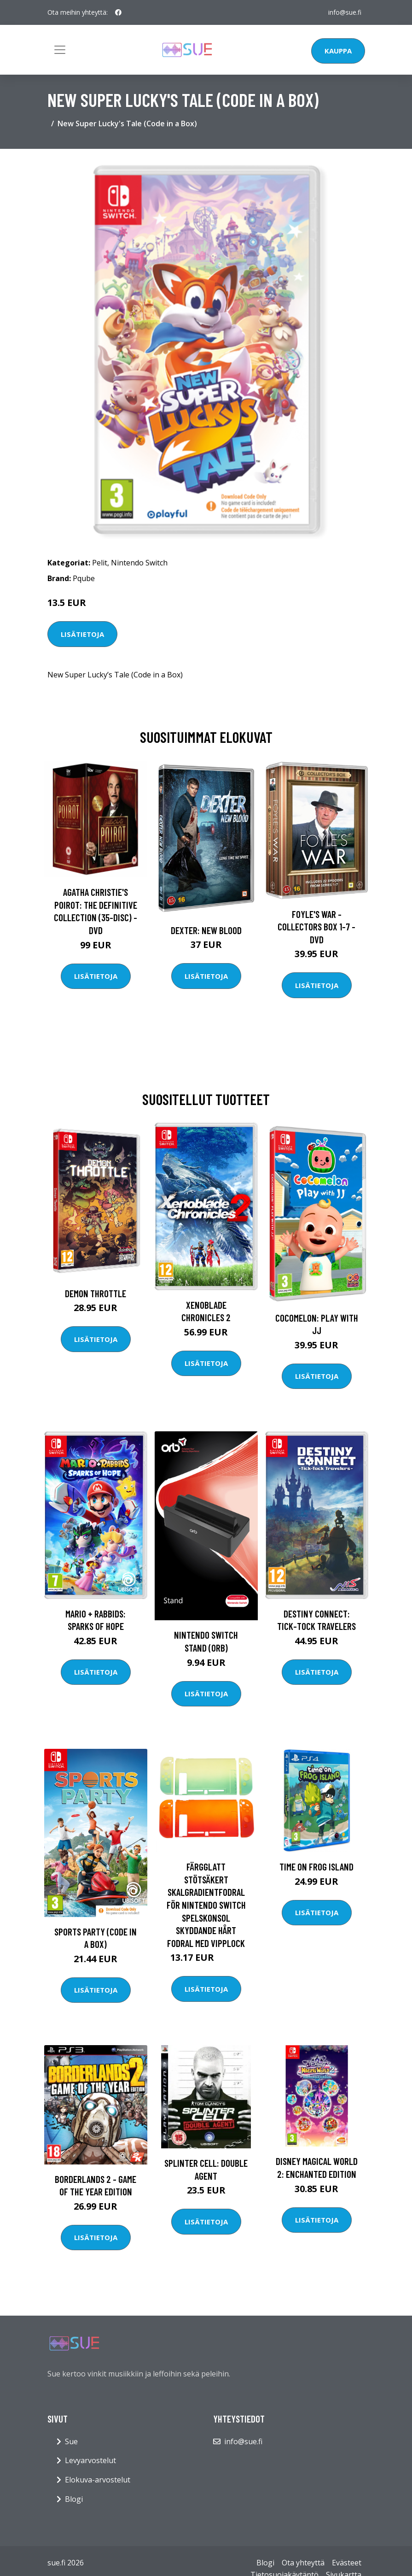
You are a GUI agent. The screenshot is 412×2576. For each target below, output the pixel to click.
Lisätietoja (82, 634)
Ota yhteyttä (303, 2563)
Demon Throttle (95, 1293)
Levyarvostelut (90, 2460)
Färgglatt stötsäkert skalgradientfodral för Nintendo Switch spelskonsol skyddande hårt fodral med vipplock (206, 1905)
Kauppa (338, 50)
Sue (71, 2441)
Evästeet (346, 2563)
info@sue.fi (344, 12)
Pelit (99, 563)
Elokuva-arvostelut (97, 2480)
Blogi (74, 2499)
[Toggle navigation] (59, 50)
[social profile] (118, 12)
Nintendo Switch (139, 563)
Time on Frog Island (316, 1866)
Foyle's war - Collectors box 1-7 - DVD (316, 926)
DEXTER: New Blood (206, 930)
